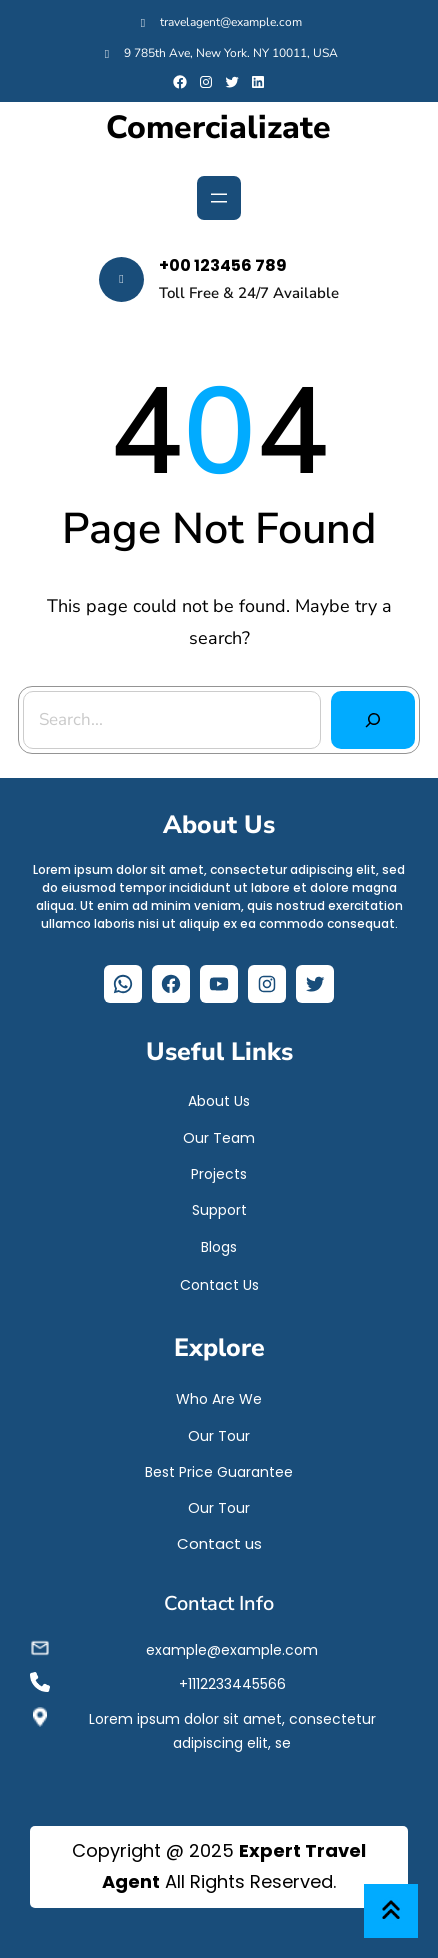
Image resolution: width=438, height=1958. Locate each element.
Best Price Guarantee (219, 1472)
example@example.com (232, 1650)
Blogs (219, 1247)
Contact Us (219, 1285)
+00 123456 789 (223, 265)
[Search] (373, 720)
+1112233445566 (232, 1684)
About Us (219, 1101)
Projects (219, 1174)
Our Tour (219, 1436)
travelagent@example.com (231, 22)
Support (219, 1210)
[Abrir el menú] (219, 198)
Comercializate (218, 128)
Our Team (219, 1138)
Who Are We (219, 1399)
